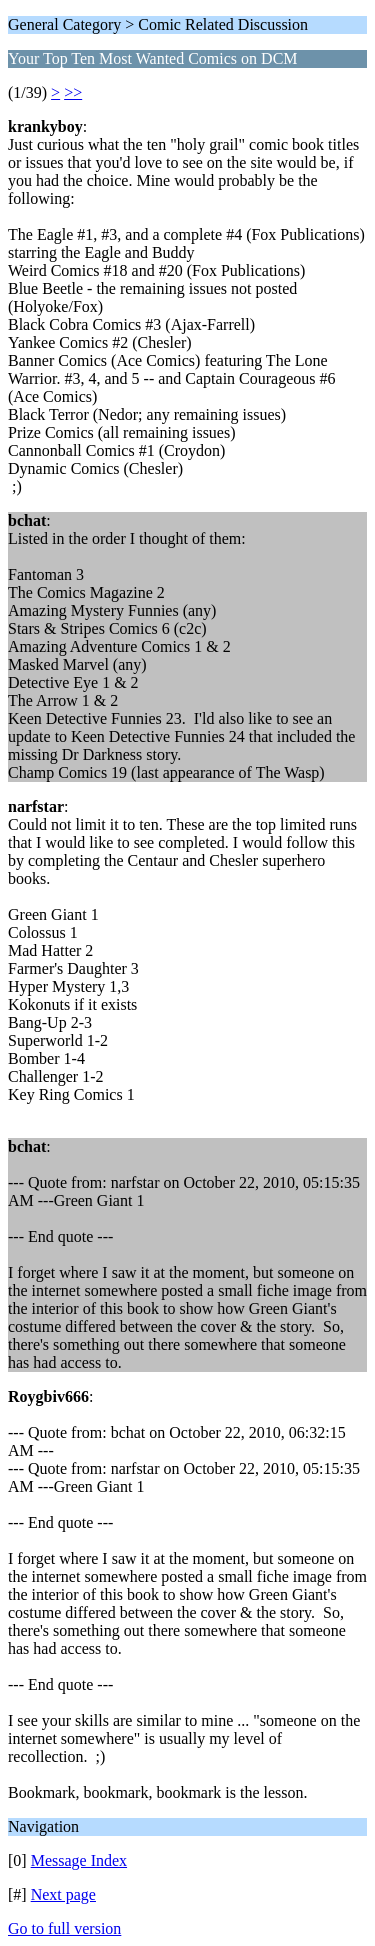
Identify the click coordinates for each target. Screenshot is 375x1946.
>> (73, 92)
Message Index (79, 1860)
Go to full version (64, 1928)
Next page (63, 1894)
